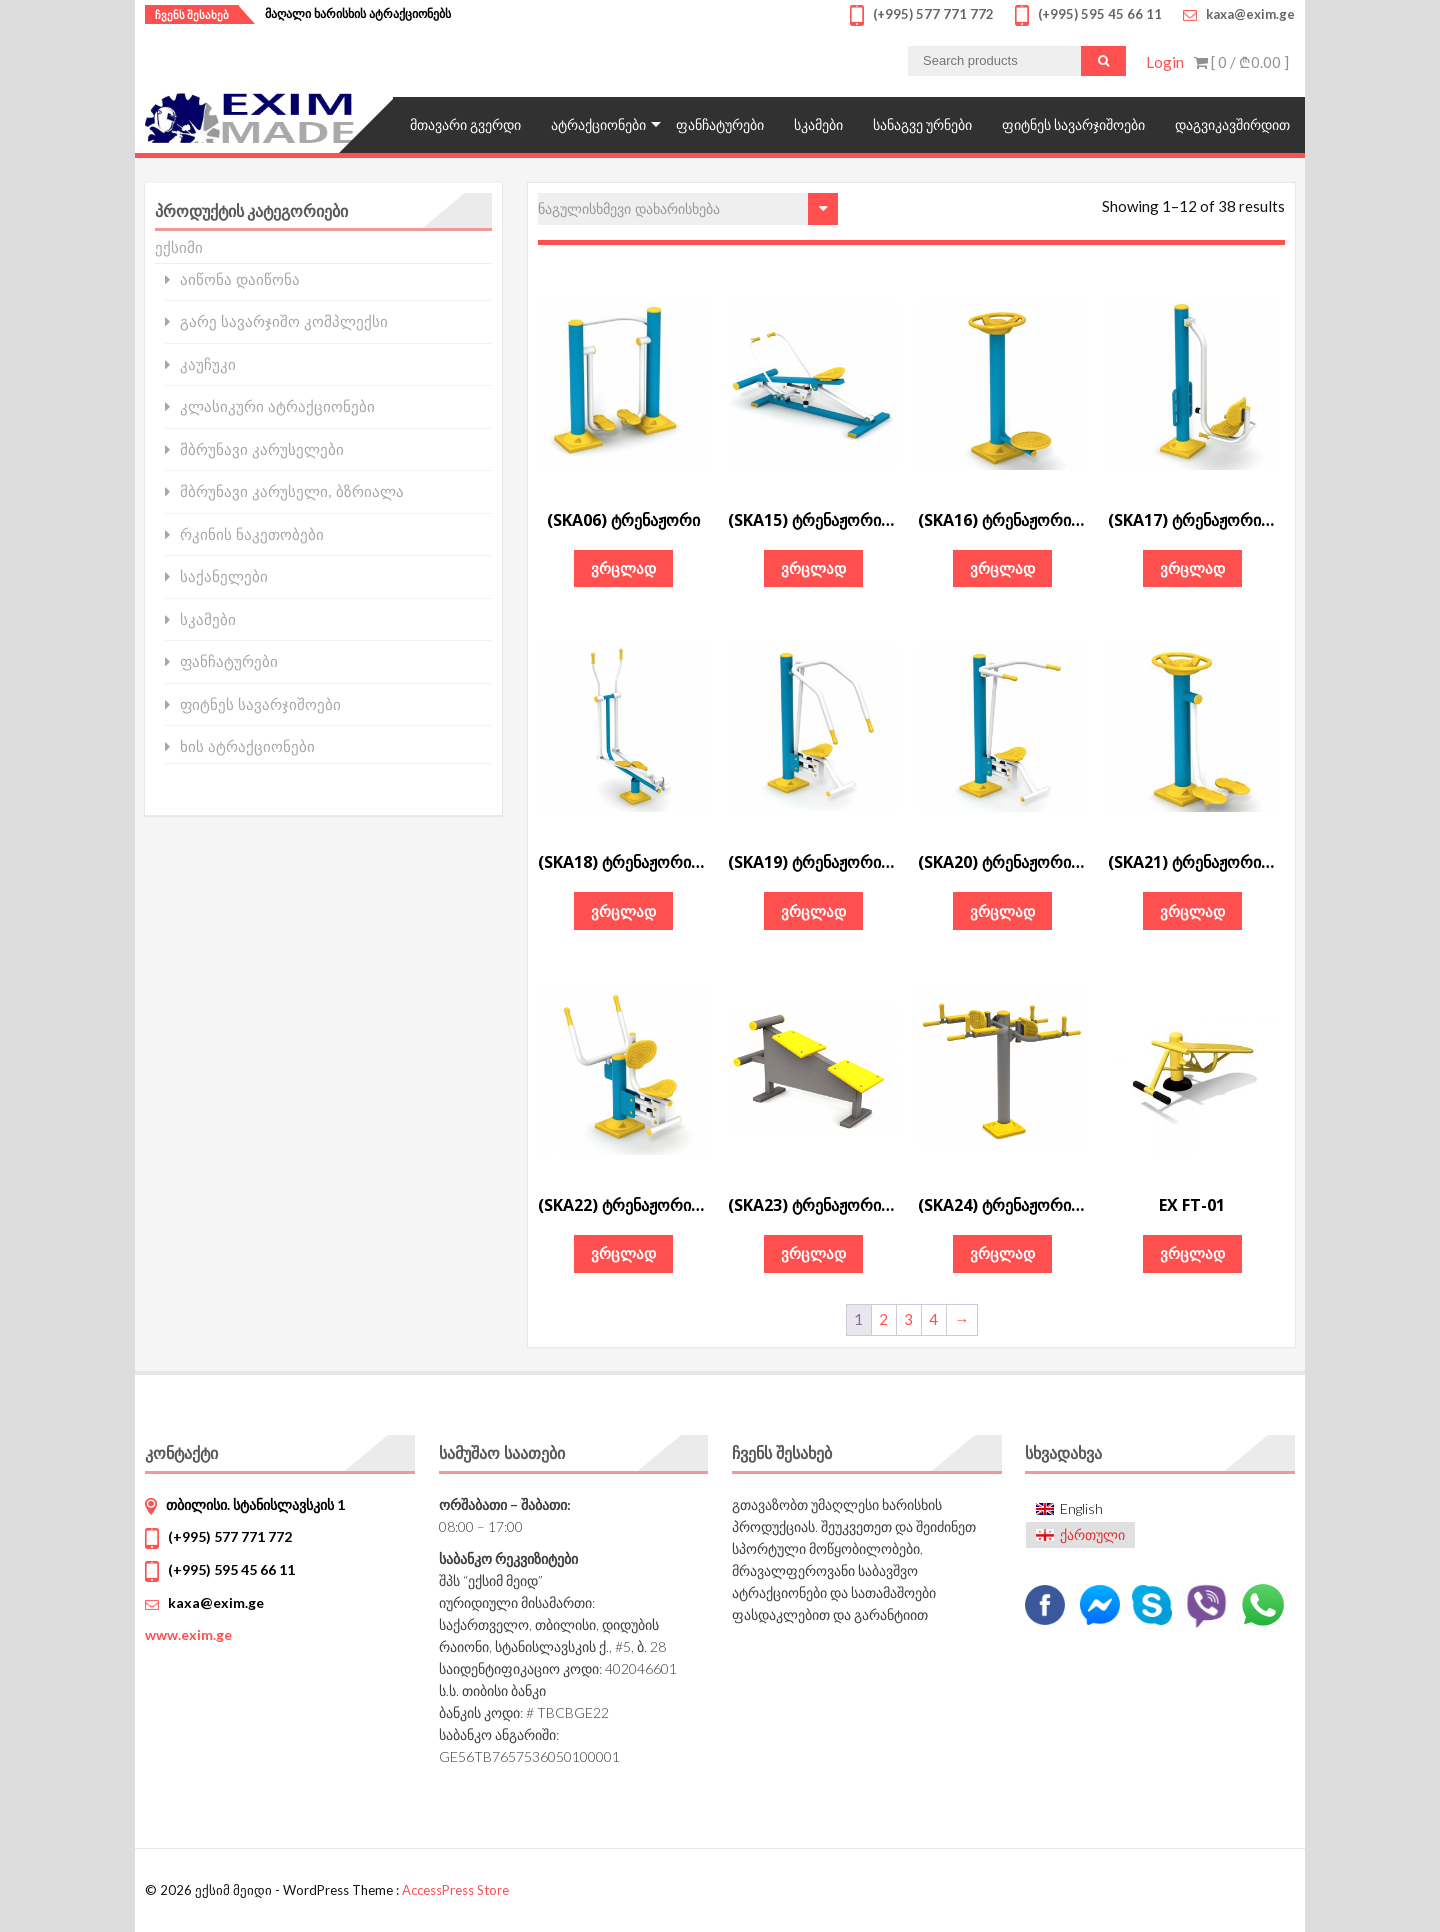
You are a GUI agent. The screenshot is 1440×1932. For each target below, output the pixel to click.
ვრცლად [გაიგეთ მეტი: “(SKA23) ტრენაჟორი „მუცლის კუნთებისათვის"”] (813, 1253)
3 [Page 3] (908, 1319)
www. (188, 1634)
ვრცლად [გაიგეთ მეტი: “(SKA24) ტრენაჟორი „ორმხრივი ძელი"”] (1002, 1253)
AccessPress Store (455, 1890)
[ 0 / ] (1241, 62)
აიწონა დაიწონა (240, 279)
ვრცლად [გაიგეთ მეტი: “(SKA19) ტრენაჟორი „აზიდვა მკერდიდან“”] (813, 911)
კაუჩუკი (208, 364)
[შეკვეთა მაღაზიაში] (688, 209)
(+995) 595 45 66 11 (231, 1569)
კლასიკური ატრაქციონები (277, 406)
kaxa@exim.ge (216, 1602)
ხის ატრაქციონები (247, 746)
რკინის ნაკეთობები (252, 534)
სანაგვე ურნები (922, 124)
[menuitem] (1080, 1508)
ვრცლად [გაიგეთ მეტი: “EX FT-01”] (1192, 1253)
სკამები (818, 124)
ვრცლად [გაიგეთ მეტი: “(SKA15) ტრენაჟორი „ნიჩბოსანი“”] (813, 568)
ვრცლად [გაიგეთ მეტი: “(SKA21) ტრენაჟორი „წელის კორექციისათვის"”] (1192, 911)
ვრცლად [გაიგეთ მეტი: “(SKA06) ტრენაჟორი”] (623, 568)
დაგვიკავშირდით (1232, 124)
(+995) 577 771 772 (230, 1536)
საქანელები (224, 576)
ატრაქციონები (598, 124)
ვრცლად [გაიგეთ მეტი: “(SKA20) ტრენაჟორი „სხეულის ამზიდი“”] (1002, 911)
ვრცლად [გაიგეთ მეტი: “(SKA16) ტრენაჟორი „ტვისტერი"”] (1002, 568)
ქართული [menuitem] (1092, 1534)
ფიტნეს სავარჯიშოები (1073, 124)
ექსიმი (179, 247)
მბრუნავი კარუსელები (262, 449)
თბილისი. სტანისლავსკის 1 (255, 1504)
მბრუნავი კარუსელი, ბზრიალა (292, 491)
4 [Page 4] (933, 1319)
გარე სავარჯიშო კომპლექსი (284, 321)
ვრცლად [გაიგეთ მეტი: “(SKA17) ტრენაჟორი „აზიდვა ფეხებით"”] (1192, 568)
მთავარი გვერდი (465, 124)
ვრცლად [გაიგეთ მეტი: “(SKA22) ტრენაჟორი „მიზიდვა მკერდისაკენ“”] (623, 1253)
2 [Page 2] (883, 1319)
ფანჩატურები (720, 124)
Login (1165, 62)
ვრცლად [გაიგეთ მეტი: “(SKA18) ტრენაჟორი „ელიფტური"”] (623, 911)
